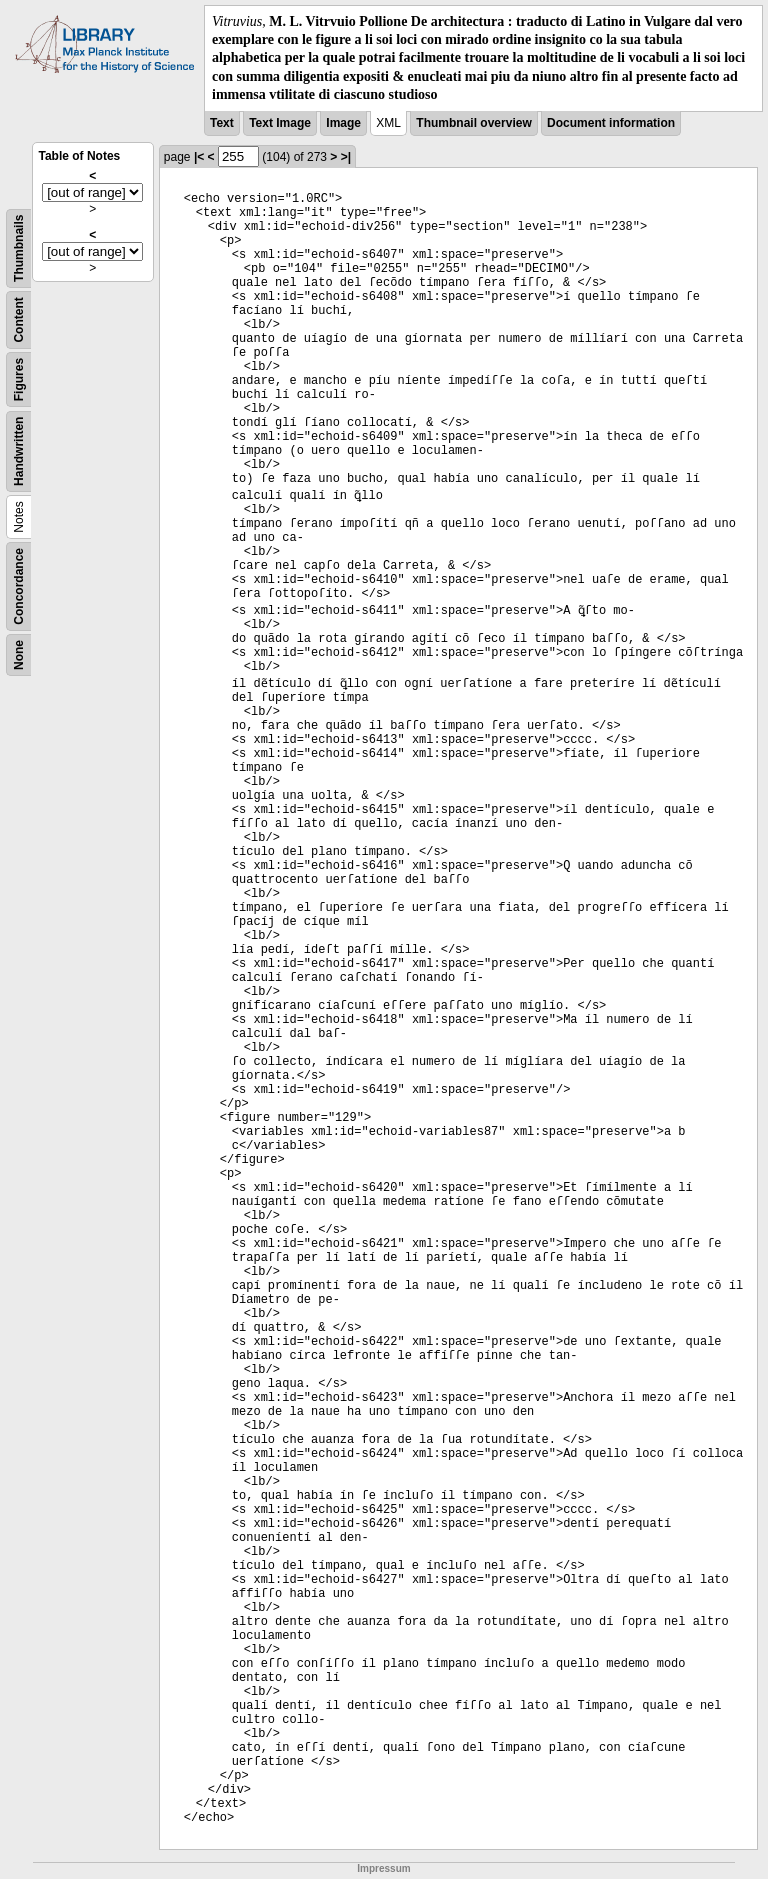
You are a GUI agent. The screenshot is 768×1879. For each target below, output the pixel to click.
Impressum (383, 1868)
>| (346, 157)
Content (19, 319)
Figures (19, 379)
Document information (611, 123)
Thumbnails (19, 247)
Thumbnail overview (473, 123)
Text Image (280, 123)
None (19, 655)
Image (343, 123)
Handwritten (19, 451)
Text (222, 123)
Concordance (19, 586)
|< (199, 157)
